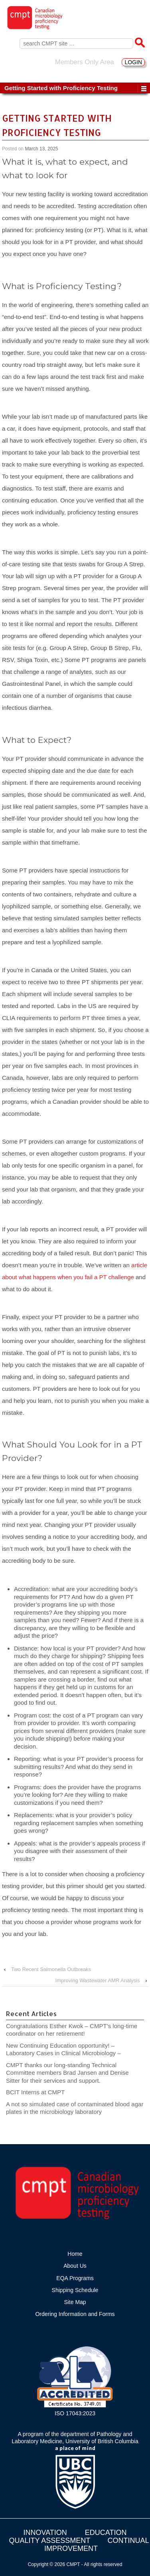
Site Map (75, 2302)
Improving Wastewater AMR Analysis (97, 1980)
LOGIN (133, 62)
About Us (75, 2266)
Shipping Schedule (75, 2290)
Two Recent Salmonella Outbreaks (51, 1969)
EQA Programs (74, 2278)
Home (74, 2254)
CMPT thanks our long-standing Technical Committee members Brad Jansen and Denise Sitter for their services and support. (67, 2073)
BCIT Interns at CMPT (39, 2092)
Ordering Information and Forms (74, 2314)
